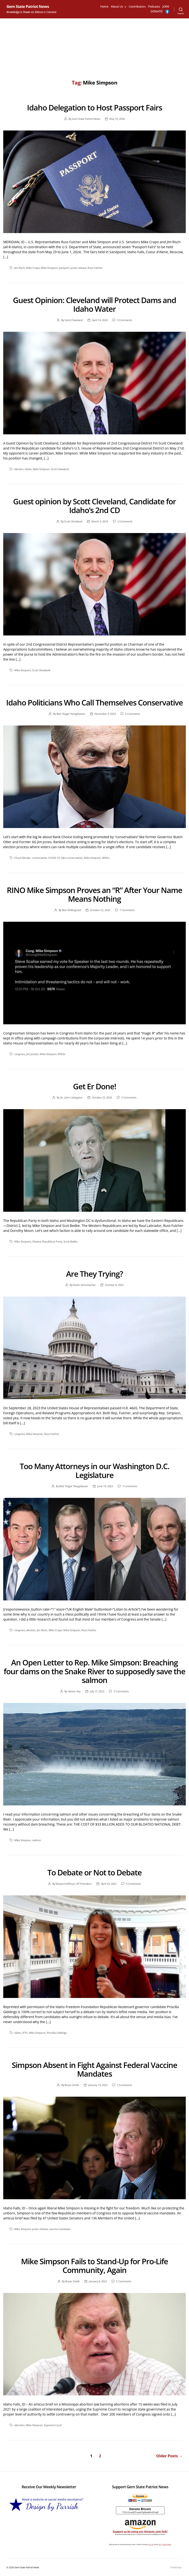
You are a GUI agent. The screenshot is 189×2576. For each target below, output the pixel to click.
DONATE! (157, 11)
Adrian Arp (74, 1691)
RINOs (106, 858)
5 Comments (132, 714)
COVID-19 (54, 858)
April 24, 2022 (108, 1884)
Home (104, 6)
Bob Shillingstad (71, 910)
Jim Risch (19, 268)
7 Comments (127, 910)
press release (78, 268)
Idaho (28, 469)
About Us (117, 6)
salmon (36, 1840)
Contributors (137, 6)
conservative (39, 858)
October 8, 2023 (114, 1285)
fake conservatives (72, 858)
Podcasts (154, 6)
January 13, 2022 (98, 2085)
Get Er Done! (94, 1086)
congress (19, 1054)
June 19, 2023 (105, 1486)
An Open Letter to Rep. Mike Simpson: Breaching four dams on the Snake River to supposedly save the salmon (94, 1671)
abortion (19, 2425)
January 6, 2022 (98, 2281)
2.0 (150, 2544)
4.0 (160, 2544)
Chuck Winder (22, 858)
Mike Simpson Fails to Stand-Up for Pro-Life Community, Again (94, 2265)
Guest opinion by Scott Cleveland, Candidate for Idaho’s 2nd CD (94, 505)
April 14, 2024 (100, 320)
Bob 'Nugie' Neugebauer (71, 714)
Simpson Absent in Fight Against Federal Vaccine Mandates (94, 2069)
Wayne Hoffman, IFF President (73, 1884)
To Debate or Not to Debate (94, 1872)
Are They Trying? (94, 1273)
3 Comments (124, 320)
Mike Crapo (33, 268)
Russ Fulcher (95, 268)
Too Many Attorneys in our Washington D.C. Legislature (94, 1470)
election (19, 469)
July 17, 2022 (97, 1691)
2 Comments (124, 521)
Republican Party (52, 1241)
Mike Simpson (49, 268)
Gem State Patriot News (27, 6)
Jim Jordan (32, 1054)
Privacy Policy (166, 2544)
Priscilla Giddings (57, 2033)
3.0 (152, 2544)
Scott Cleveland (74, 320)
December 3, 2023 (105, 714)
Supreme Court (53, 2425)
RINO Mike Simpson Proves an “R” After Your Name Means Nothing (94, 894)
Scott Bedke (70, 1241)
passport (64, 268)
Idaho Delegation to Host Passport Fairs (94, 107)
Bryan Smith (72, 2085)
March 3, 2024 (99, 521)
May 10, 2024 (117, 119)
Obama (36, 1241)
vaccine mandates (59, 2229)
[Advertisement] (94, 42)
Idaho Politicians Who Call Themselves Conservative (94, 702)
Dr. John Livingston (71, 1097)
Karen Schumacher (84, 1285)
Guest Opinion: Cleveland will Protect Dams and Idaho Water (94, 304)
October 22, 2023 (100, 910)
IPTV (25, 2033)
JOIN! (166, 6)
